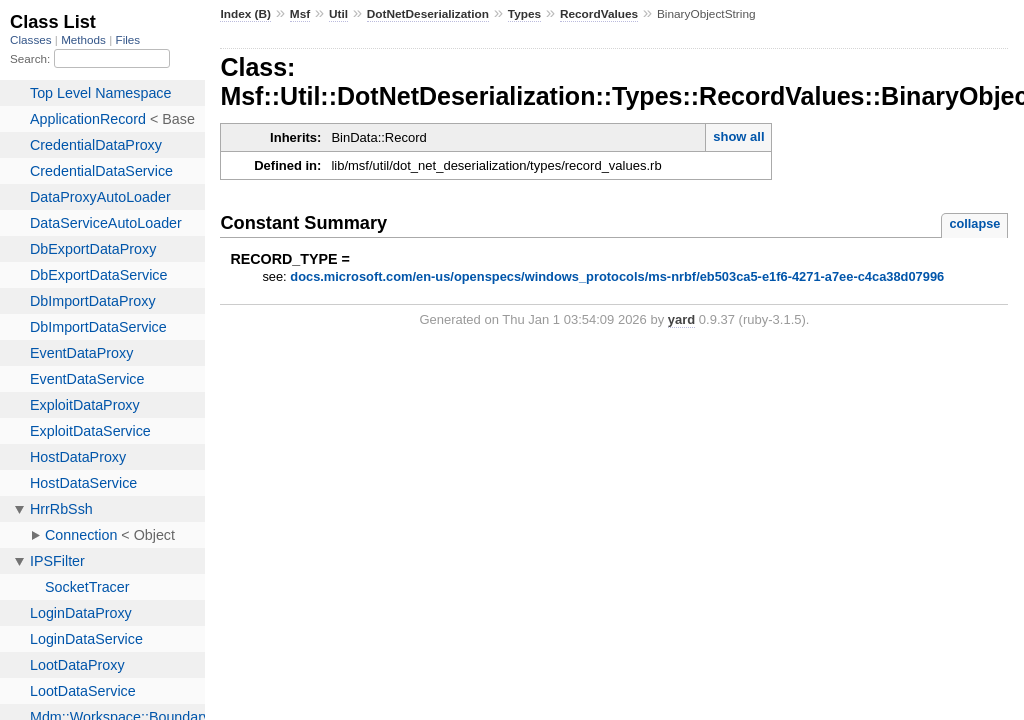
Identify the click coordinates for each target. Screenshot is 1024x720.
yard (681, 319)
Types (524, 14)
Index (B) (245, 14)
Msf (300, 14)
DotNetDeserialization (428, 14)
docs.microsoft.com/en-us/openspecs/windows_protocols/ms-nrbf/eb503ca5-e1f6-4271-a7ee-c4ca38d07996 (617, 276)
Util (338, 14)
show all (738, 136)
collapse (974, 223)
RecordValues (599, 14)
